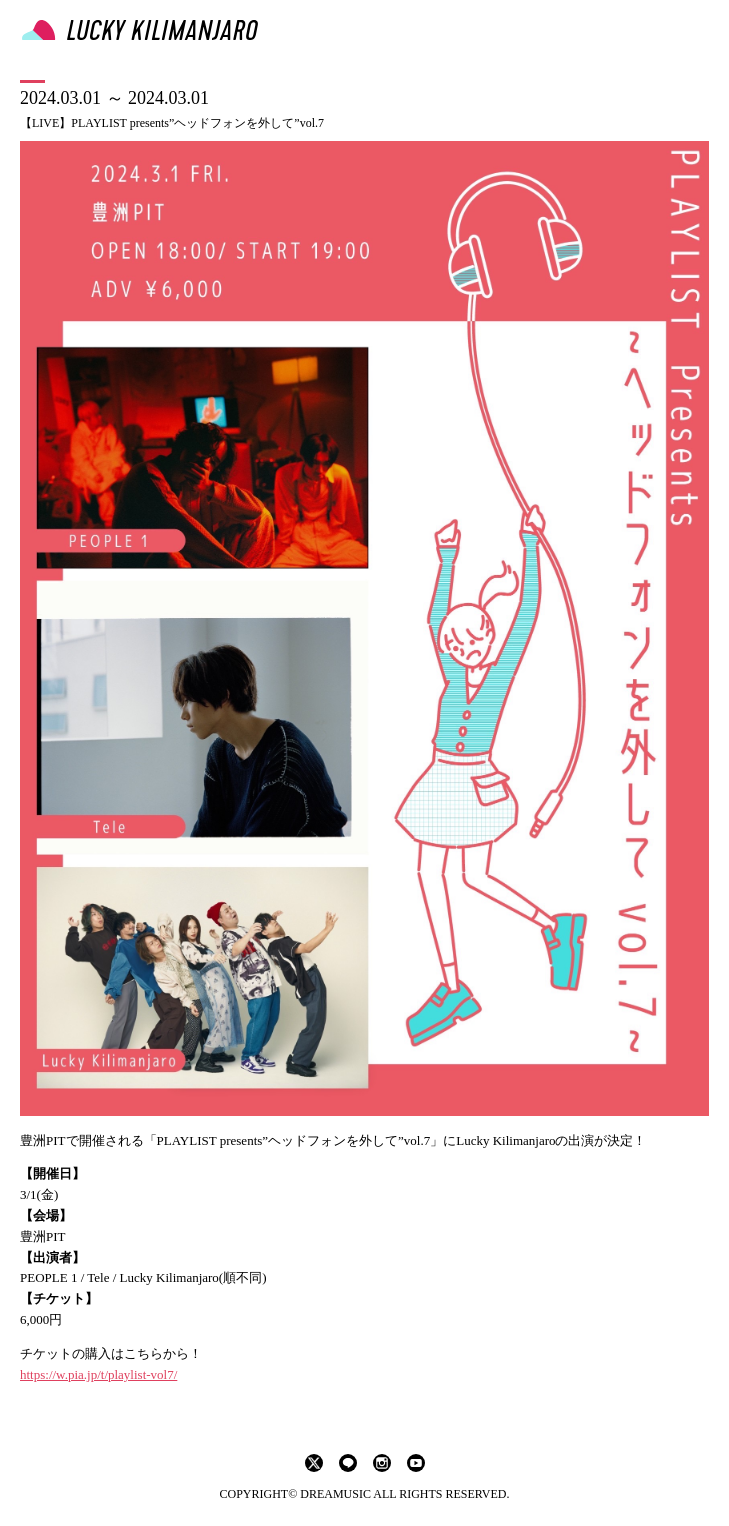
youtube (416, 1463)
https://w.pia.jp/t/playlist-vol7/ (98, 1374)
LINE (348, 1463)
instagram (382, 1463)
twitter (314, 1463)
